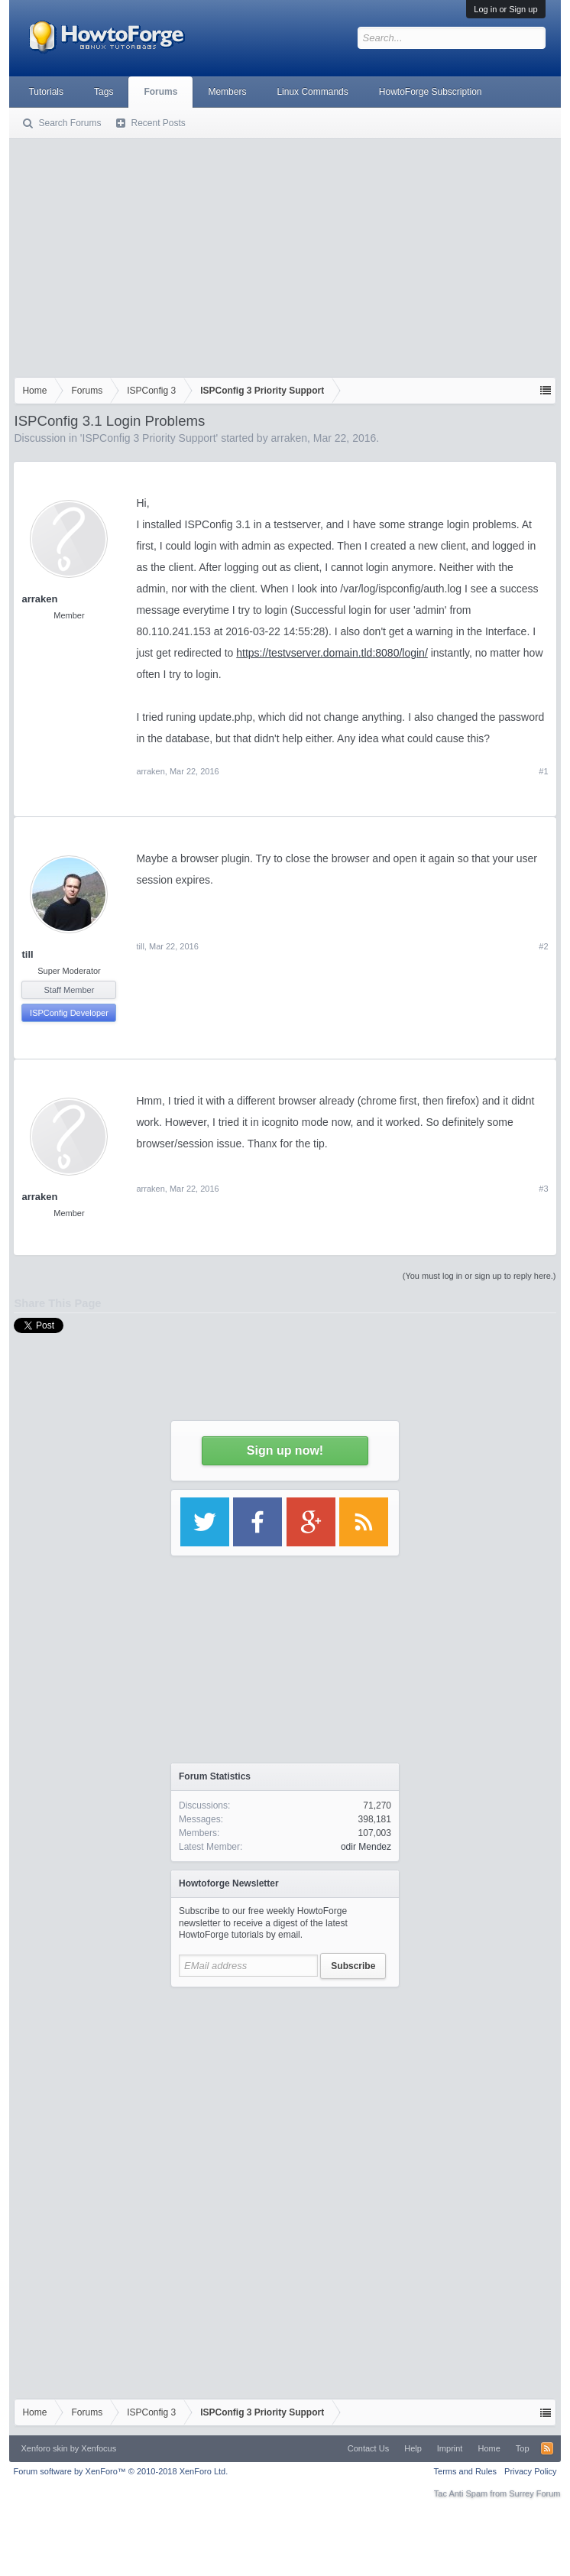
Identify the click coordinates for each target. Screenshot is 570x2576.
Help (413, 2448)
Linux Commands (312, 91)
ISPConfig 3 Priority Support (149, 438)
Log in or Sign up (505, 9)
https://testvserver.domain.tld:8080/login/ (332, 653)
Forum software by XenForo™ (120, 2471)
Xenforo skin (44, 2448)
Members (227, 91)
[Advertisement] (285, 255)
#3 (543, 1188)
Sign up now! (285, 1450)
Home (489, 2448)
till (27, 954)
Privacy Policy (530, 2471)
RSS (547, 2448)
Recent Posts (158, 123)
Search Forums (69, 123)
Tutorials (45, 91)
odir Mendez (366, 1846)
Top (523, 2448)
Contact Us (368, 2448)
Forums (160, 91)
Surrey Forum (534, 2493)
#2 (543, 946)
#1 (543, 771)
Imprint (450, 2448)
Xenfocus (98, 2448)
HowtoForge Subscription (430, 91)
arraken (289, 438)
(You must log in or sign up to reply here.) (479, 1275)
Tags (103, 91)
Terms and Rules (465, 2471)
